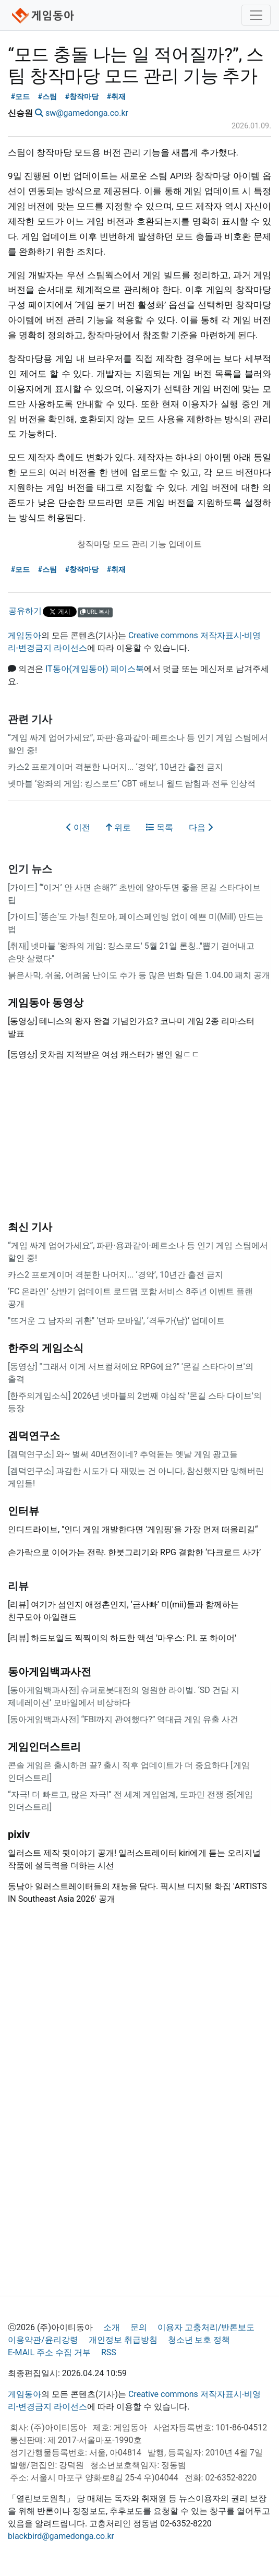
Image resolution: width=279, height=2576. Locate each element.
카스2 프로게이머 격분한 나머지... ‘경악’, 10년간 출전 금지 (115, 767)
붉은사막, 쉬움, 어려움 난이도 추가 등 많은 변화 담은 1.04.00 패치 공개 (139, 975)
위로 (118, 827)
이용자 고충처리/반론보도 (206, 2327)
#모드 (20, 96)
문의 (138, 2327)
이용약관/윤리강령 (43, 2340)
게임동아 (24, 635)
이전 (78, 827)
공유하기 (25, 611)
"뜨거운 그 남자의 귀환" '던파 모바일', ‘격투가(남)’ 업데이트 (116, 1321)
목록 (159, 827)
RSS (108, 2352)
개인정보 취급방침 (123, 2340)
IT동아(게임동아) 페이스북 (94, 669)
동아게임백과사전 (49, 1671)
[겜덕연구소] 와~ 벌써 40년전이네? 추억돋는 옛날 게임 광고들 (123, 1454)
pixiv (19, 1834)
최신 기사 (30, 1227)
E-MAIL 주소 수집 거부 (49, 2352)
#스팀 (47, 96)
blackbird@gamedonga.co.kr (61, 2536)
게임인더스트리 (44, 1746)
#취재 (116, 96)
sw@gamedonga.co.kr (86, 113)
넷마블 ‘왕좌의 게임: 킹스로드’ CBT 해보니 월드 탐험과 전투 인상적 (132, 784)
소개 (111, 2327)
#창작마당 (82, 96)
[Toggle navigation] (256, 15)
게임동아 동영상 (45, 1002)
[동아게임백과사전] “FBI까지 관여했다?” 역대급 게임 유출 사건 (123, 1719)
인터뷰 (23, 1511)
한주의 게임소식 (45, 1348)
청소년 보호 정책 (199, 2340)
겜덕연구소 (34, 1435)
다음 (201, 827)
